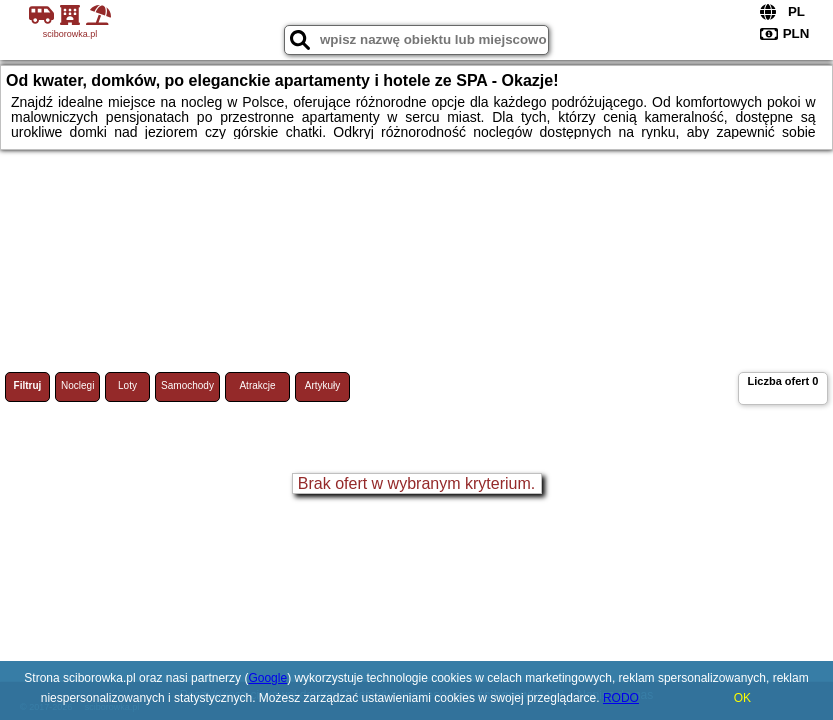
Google (267, 678)
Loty (127, 385)
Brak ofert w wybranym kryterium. (416, 483)
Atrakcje (257, 385)
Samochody (187, 385)
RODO (621, 698)
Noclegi (77, 385)
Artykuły (323, 385)
